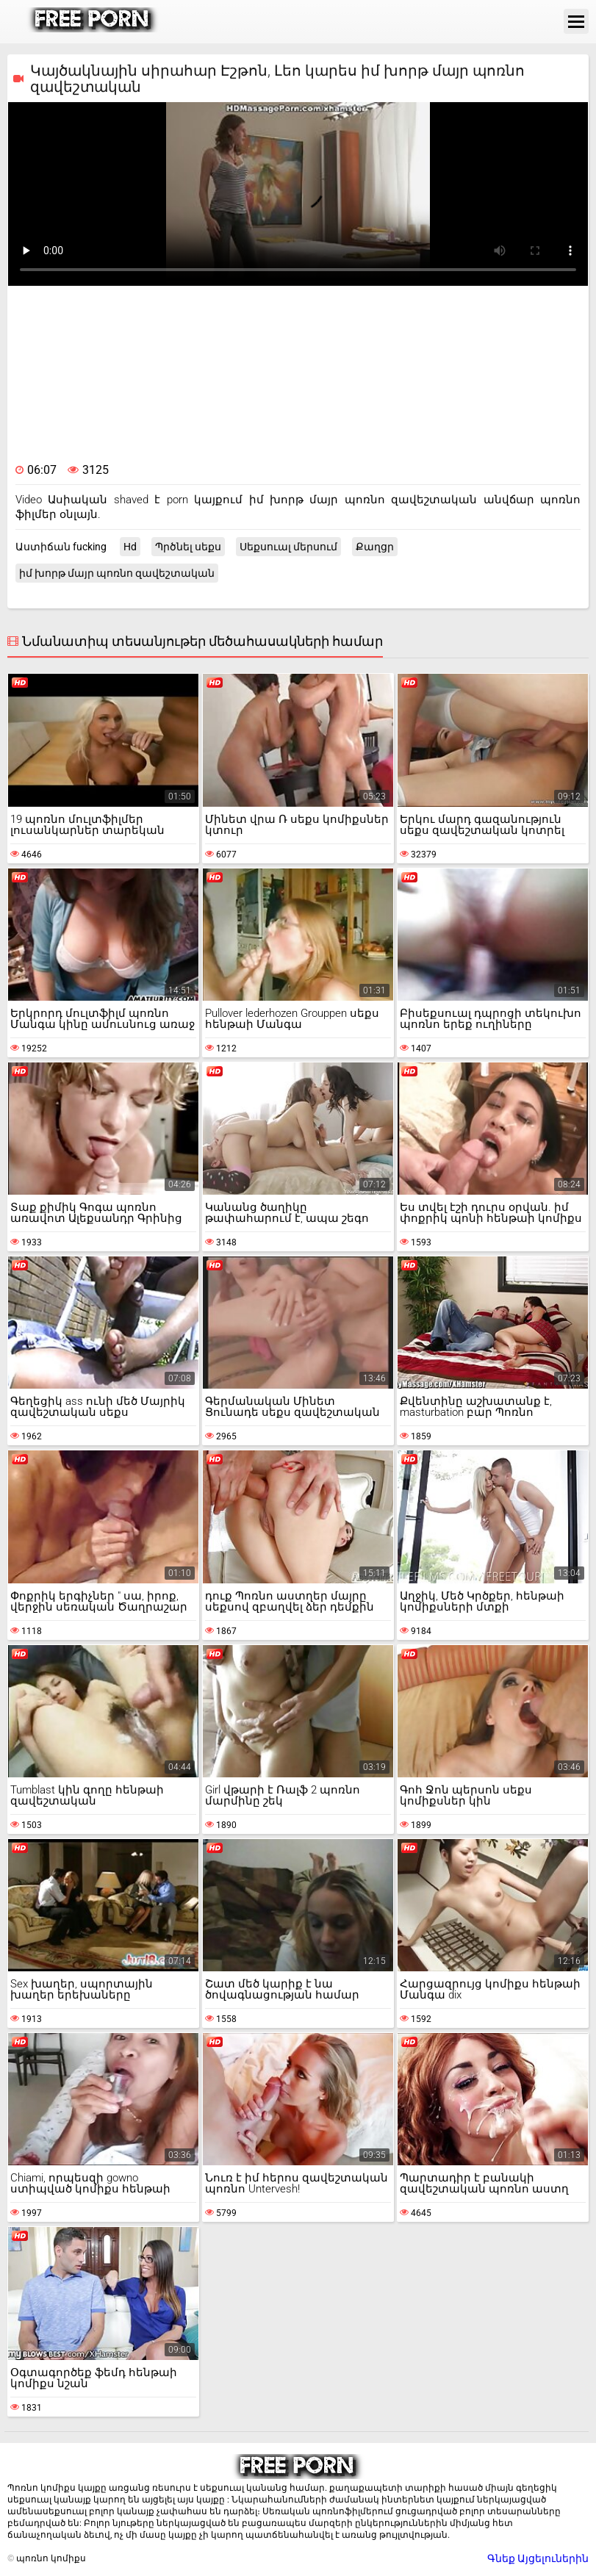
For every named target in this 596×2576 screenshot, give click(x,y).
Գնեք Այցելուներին (538, 2558)
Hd (130, 547)
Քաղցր (375, 547)
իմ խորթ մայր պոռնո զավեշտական (117, 573)
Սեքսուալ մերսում (288, 547)
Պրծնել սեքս (188, 547)
